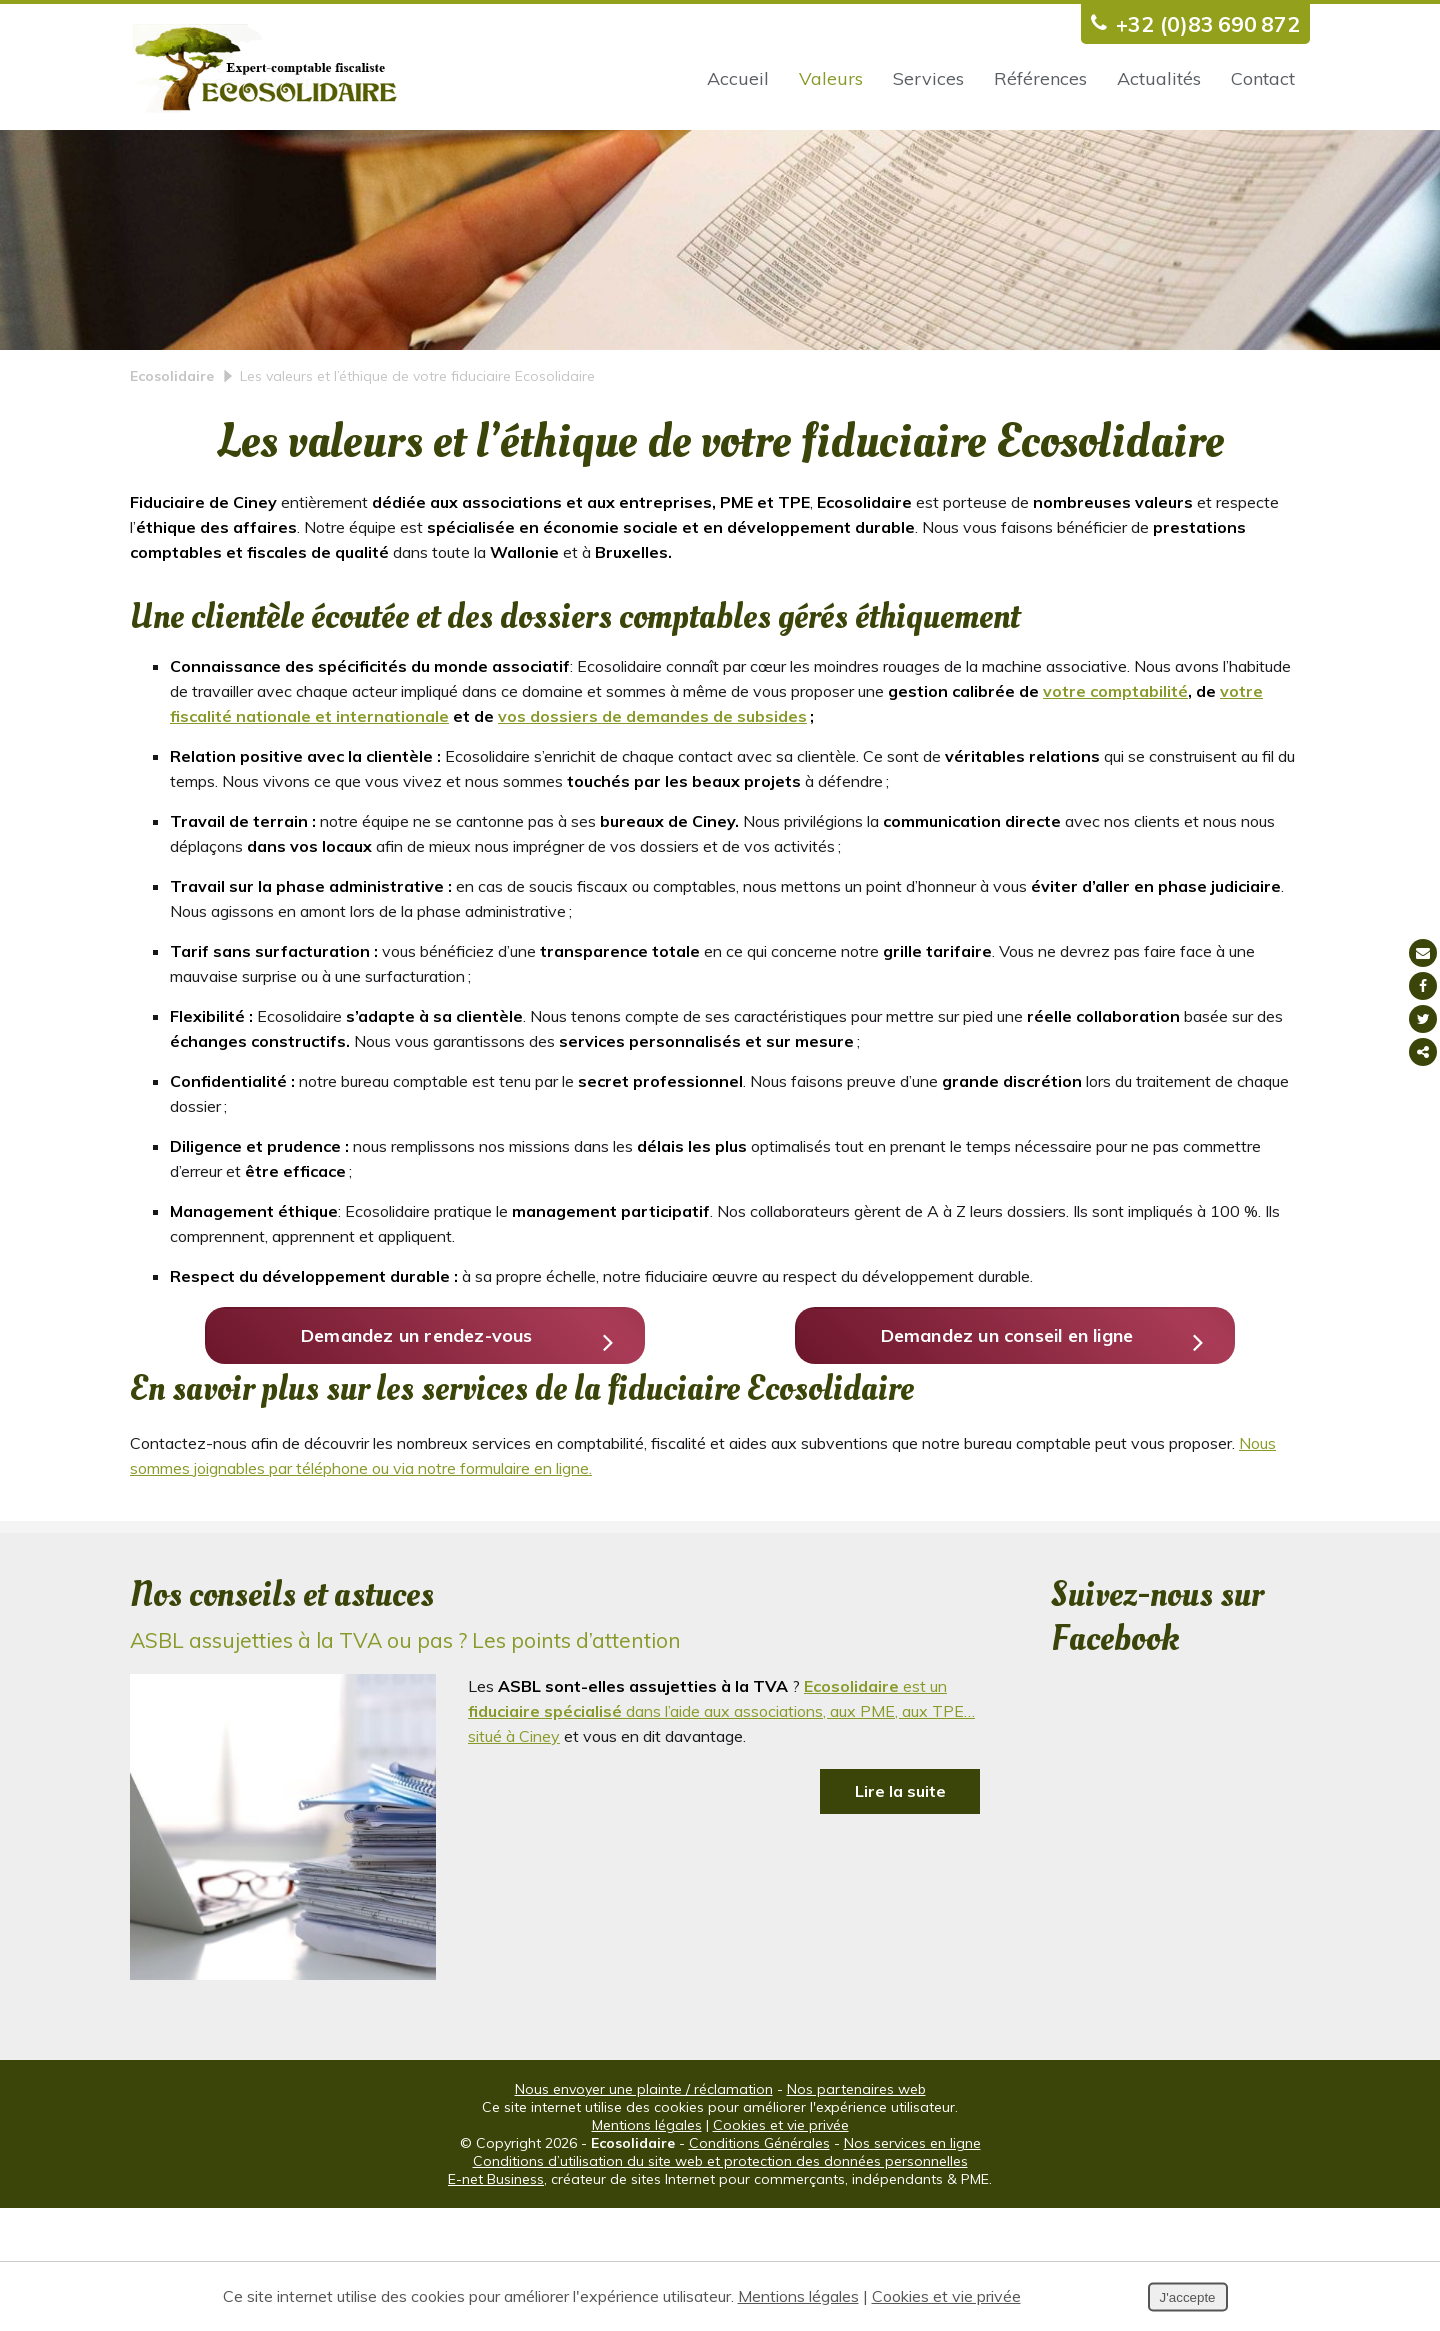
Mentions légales (647, 2248)
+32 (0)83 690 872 (1190, 23)
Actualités (1159, 78)
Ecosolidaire (172, 462)
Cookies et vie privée (781, 2248)
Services (928, 78)
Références (1040, 78)
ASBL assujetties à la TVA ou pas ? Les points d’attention (405, 1763)
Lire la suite (900, 1914)
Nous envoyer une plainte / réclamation (644, 2212)
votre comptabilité (1115, 777)
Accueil (738, 78)
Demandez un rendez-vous (442, 1449)
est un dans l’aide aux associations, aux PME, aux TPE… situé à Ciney (721, 1834)
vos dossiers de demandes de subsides (652, 802)
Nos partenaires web (856, 2212)
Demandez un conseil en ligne (1025, 1449)
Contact (1263, 78)
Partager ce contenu (1423, 1052)
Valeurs (831, 78)
